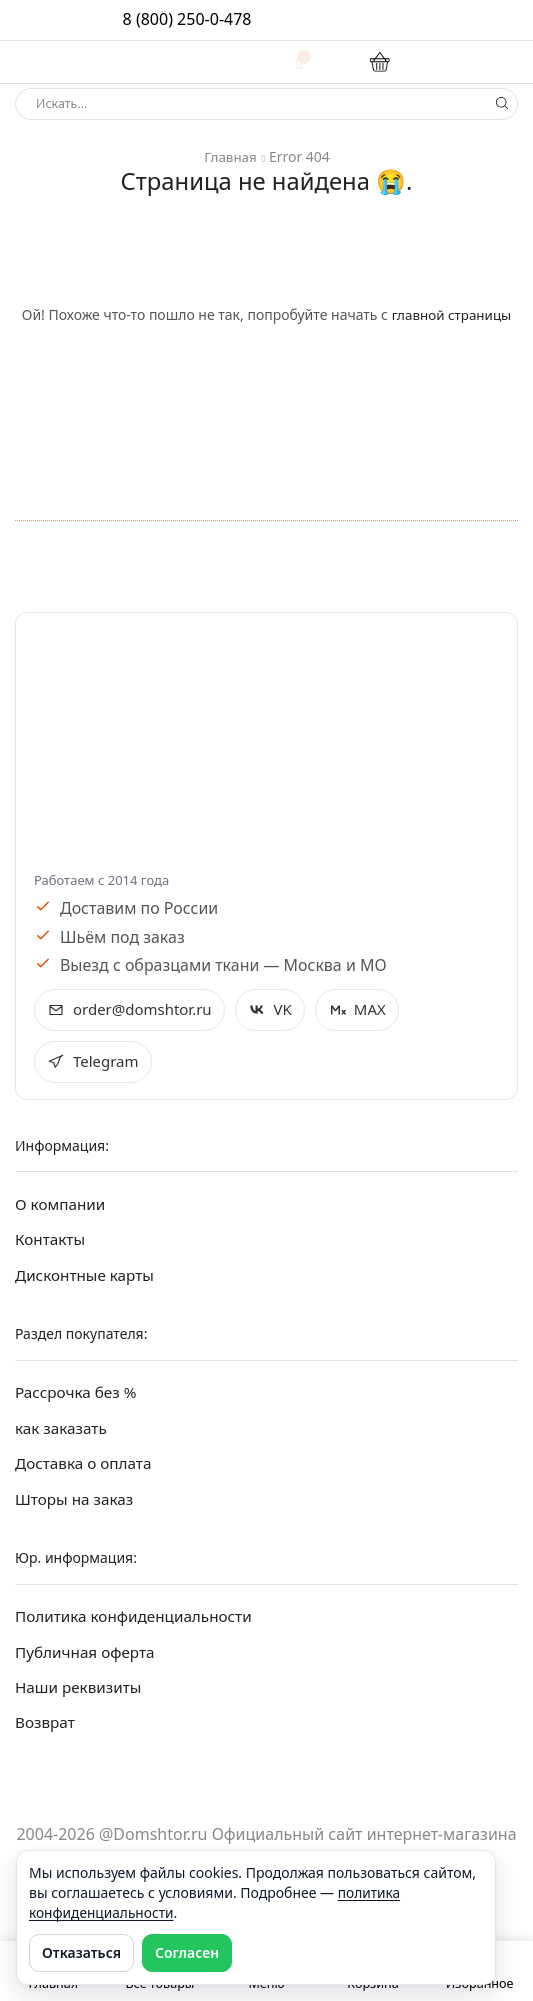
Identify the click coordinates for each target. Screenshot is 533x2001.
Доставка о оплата (86, 1470)
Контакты (51, 1243)
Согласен (187, 1952)
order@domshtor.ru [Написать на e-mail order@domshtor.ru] (134, 1010)
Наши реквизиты (81, 1697)
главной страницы (451, 314)
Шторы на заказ (76, 1507)
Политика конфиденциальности (138, 1624)
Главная (230, 156)
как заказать (63, 1434)
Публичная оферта (88, 1661)
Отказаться (81, 1952)
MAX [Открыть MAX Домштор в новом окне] (368, 1010)
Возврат (46, 1734)
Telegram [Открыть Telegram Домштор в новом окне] (95, 1063)
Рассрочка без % (78, 1397)
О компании (62, 1207)
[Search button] (502, 104)
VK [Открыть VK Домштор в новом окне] (279, 1010)
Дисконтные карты (87, 1280)
